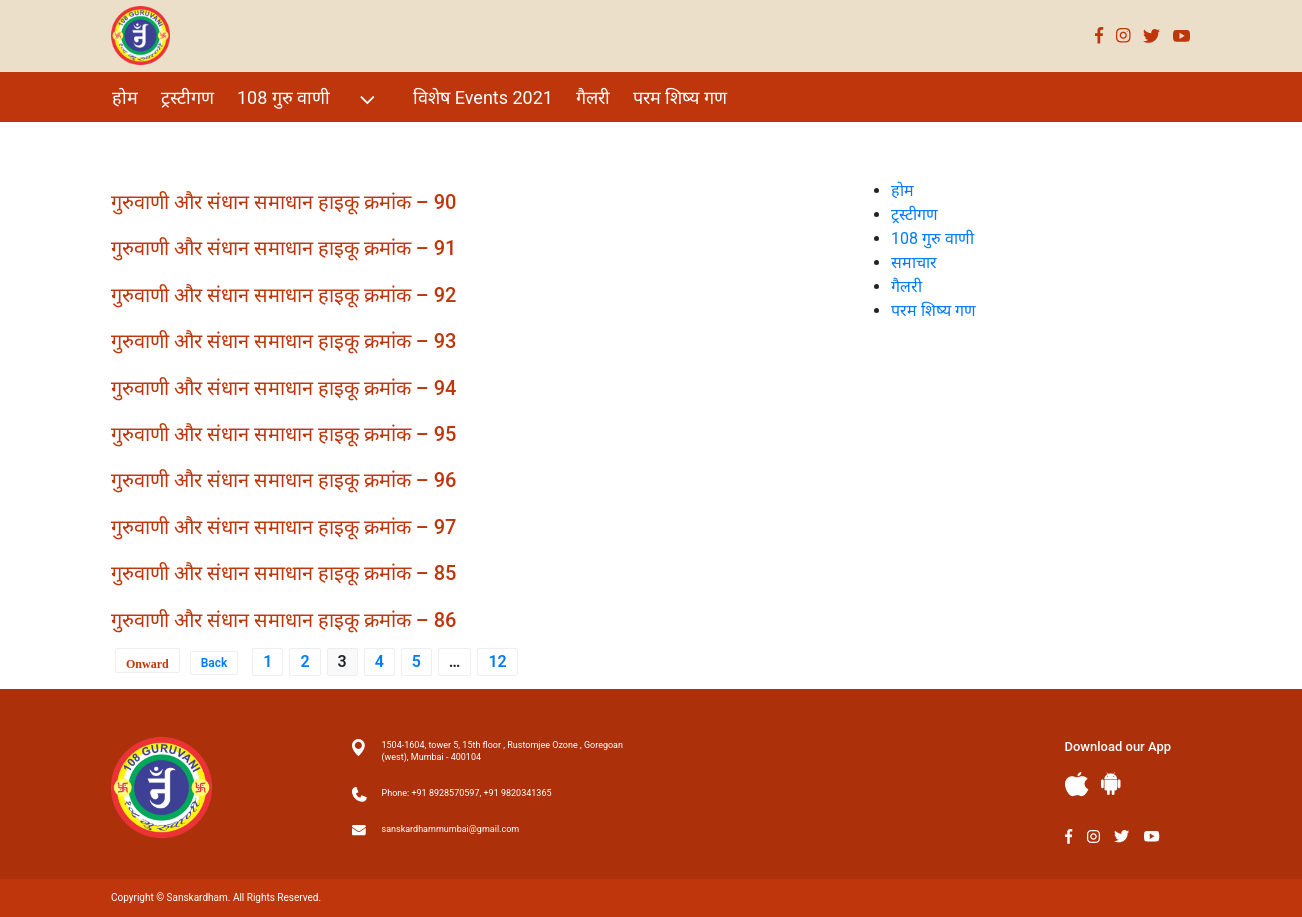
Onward (147, 664)
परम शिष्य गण (680, 97)
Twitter (1152, 35)
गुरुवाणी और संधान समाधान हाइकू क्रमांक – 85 (283, 573)
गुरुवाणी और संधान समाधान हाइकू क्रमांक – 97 (283, 527)
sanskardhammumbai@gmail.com (451, 829)
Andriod (1111, 783)
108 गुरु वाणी (308, 99)
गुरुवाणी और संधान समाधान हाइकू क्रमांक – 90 (283, 202)
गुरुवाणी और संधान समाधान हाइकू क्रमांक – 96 (283, 480)
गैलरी (593, 97)
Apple (1077, 784)
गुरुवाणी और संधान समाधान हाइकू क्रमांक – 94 (283, 388)
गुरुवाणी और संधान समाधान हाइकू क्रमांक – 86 (283, 620)
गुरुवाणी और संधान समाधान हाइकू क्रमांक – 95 (283, 434)
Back (214, 663)
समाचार (914, 262)
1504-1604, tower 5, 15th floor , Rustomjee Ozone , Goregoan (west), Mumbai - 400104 (502, 751)
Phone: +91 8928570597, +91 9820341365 (467, 793)
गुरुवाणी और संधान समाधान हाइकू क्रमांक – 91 (283, 248)
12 (497, 661)
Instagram (1123, 35)
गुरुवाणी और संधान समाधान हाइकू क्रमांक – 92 (283, 295)
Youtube (1182, 35)
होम (125, 97)
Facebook (1099, 35)
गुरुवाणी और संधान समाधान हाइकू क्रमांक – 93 (283, 341)
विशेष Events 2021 (483, 97)
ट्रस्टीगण (187, 97)
